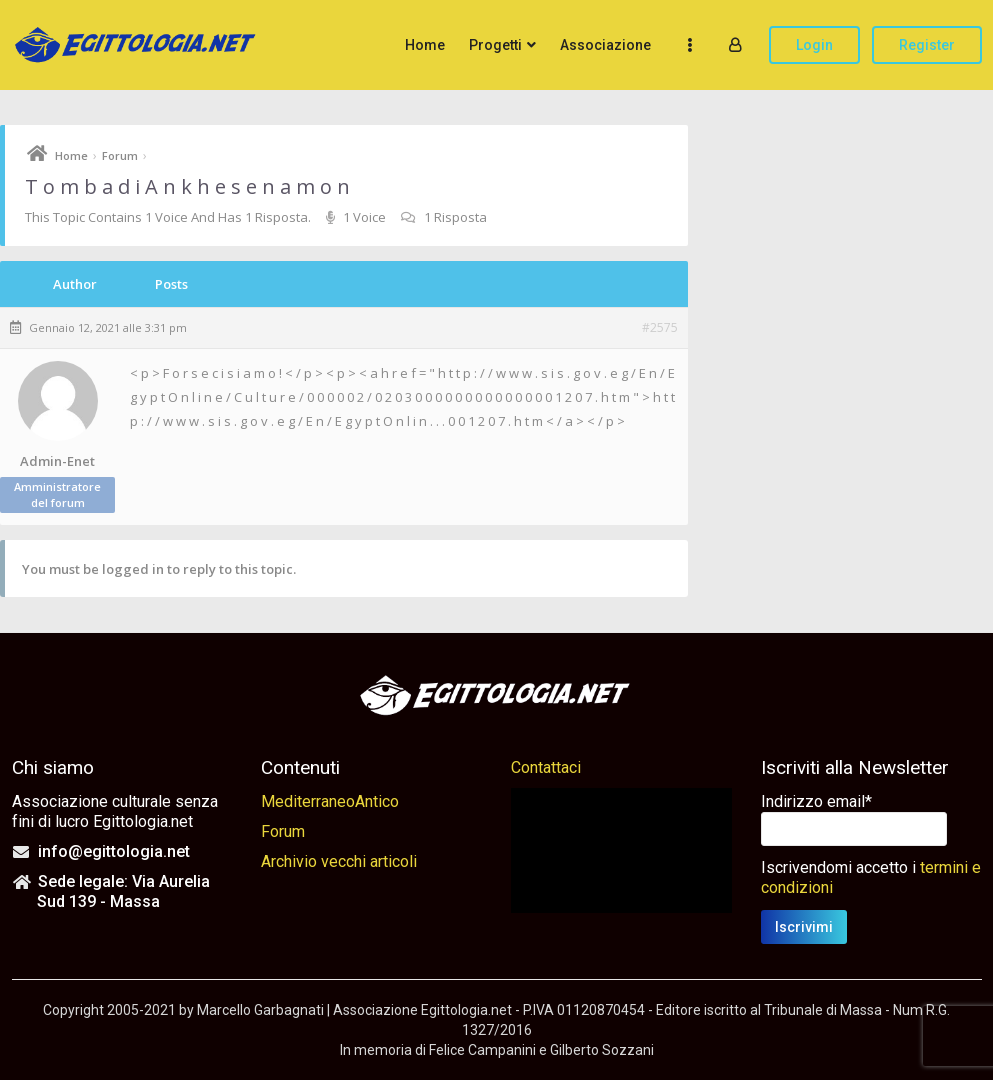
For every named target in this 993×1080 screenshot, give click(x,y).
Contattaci (546, 767)
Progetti (495, 45)
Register (927, 45)
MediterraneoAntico (330, 801)
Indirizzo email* (816, 801)
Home (425, 45)
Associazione (605, 45)
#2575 (660, 328)
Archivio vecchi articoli (339, 861)
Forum (120, 155)
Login (814, 45)
